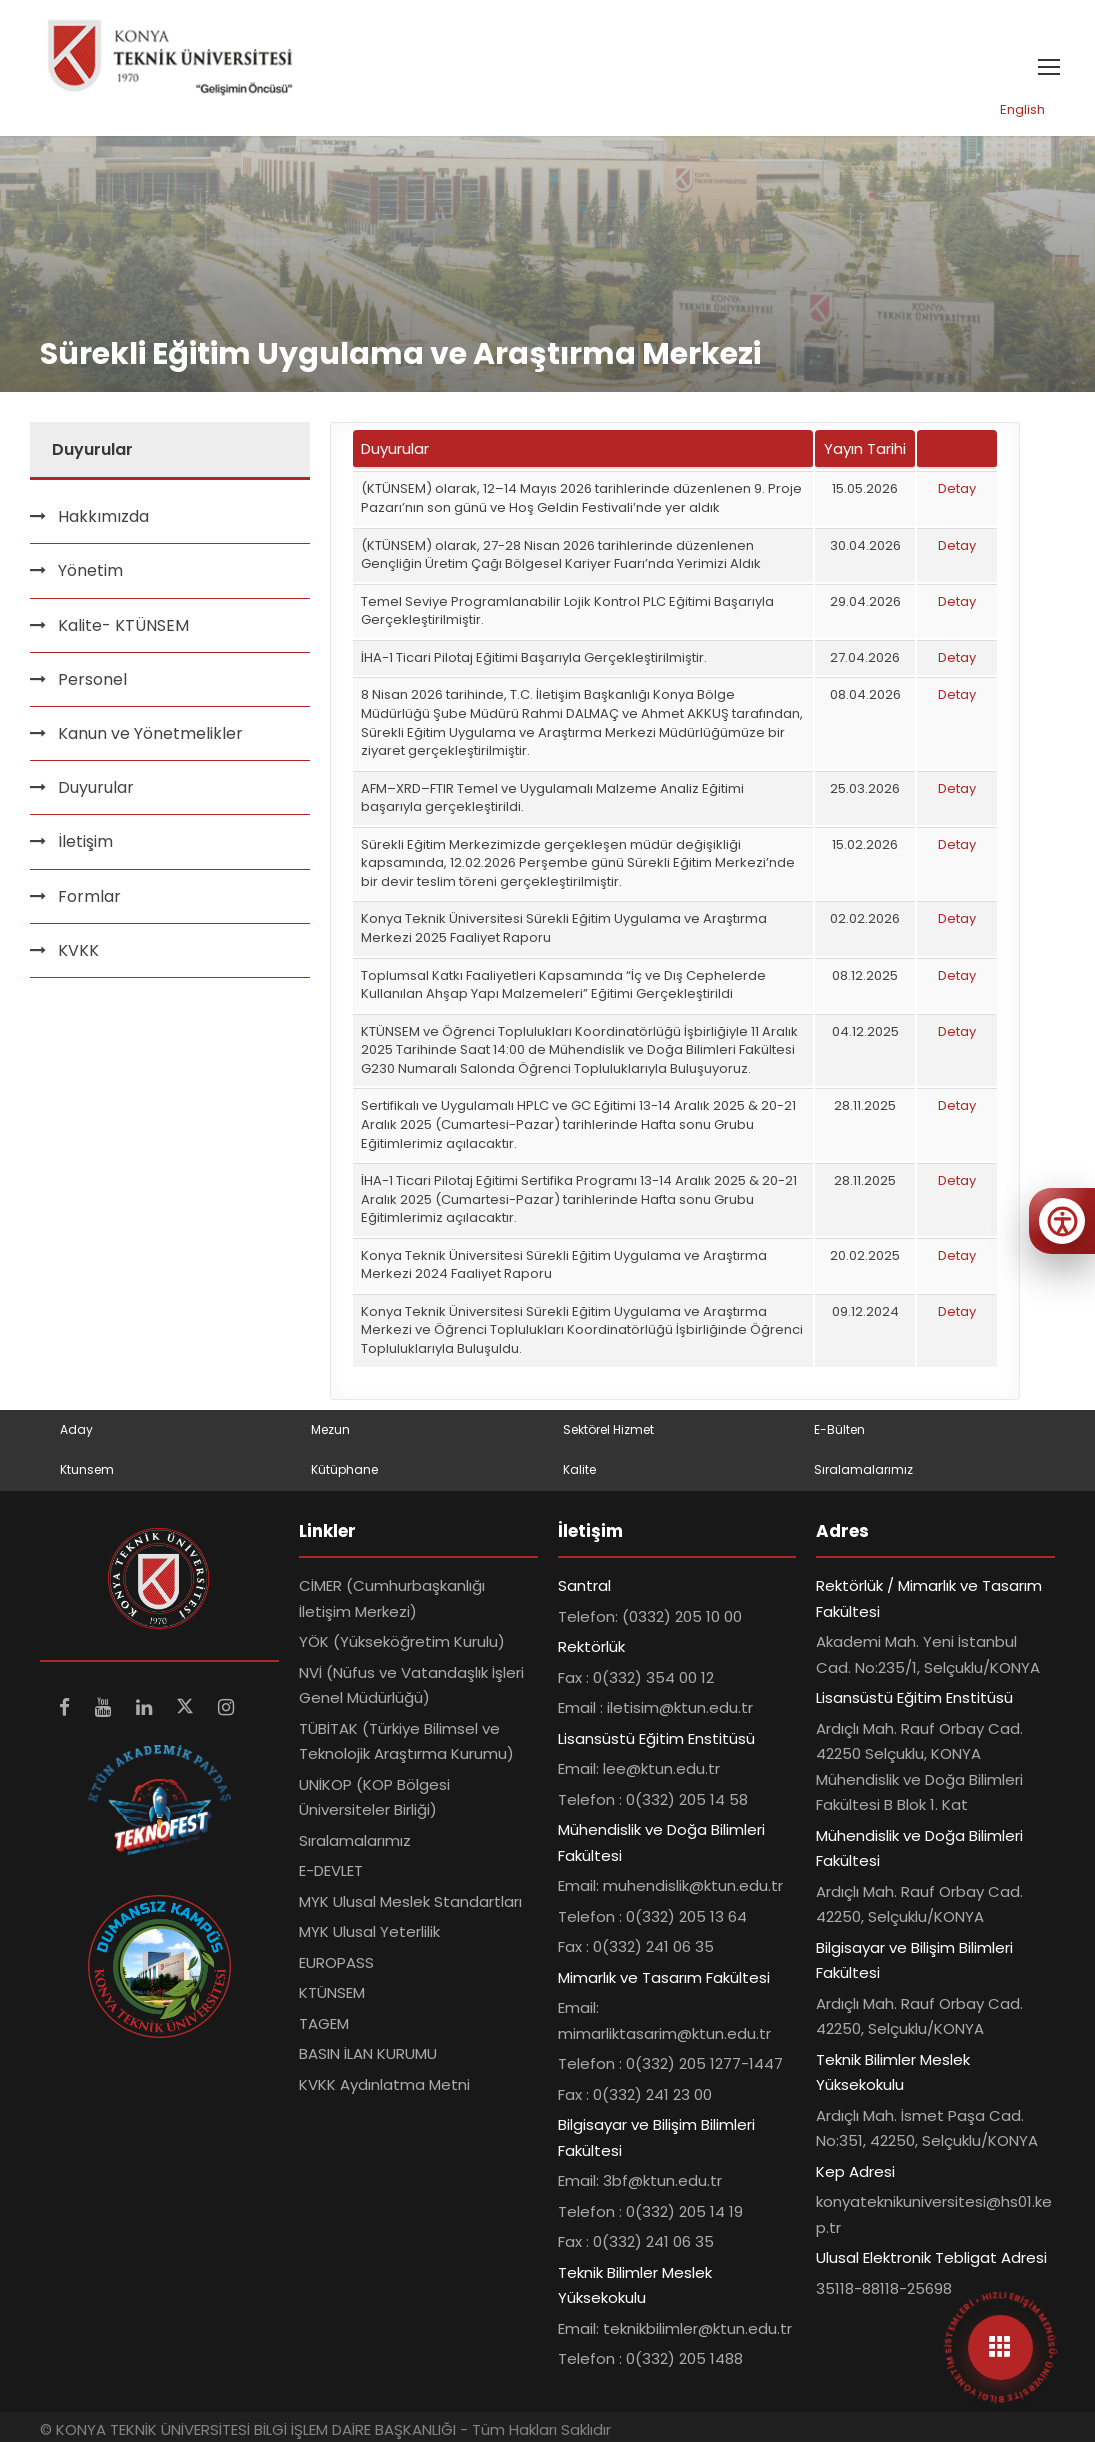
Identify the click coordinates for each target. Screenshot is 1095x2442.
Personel (92, 679)
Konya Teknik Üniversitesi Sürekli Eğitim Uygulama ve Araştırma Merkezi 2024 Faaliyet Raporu (564, 1265)
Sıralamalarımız (863, 1469)
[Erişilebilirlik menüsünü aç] (1062, 1221)
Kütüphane (344, 1469)
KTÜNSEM (332, 1992)
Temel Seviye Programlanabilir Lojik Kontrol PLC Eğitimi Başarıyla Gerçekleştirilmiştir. (567, 611)
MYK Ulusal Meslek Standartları (410, 1901)
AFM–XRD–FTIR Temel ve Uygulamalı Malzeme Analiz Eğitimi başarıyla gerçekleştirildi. (552, 798)
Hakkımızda (103, 516)
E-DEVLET (331, 1870)
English (1022, 109)
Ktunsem (87, 1469)
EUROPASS (336, 1962)
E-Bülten (839, 1429)
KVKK (78, 950)
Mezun (330, 1429)
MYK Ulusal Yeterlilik (369, 1931)
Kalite (579, 1469)
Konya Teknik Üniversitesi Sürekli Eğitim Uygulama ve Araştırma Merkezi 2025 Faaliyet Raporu (564, 928)
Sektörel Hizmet (608, 1429)
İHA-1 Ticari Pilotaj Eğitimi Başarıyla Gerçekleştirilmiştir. (534, 657)
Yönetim (90, 570)
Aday (76, 1429)
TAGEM (324, 2023)
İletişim (85, 841)
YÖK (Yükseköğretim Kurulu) (402, 1641)
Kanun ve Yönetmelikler (150, 733)
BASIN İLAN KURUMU (368, 2053)
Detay (957, 488)
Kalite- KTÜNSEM (123, 625)
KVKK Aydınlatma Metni (384, 2084)
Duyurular (96, 787)
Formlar (89, 896)
